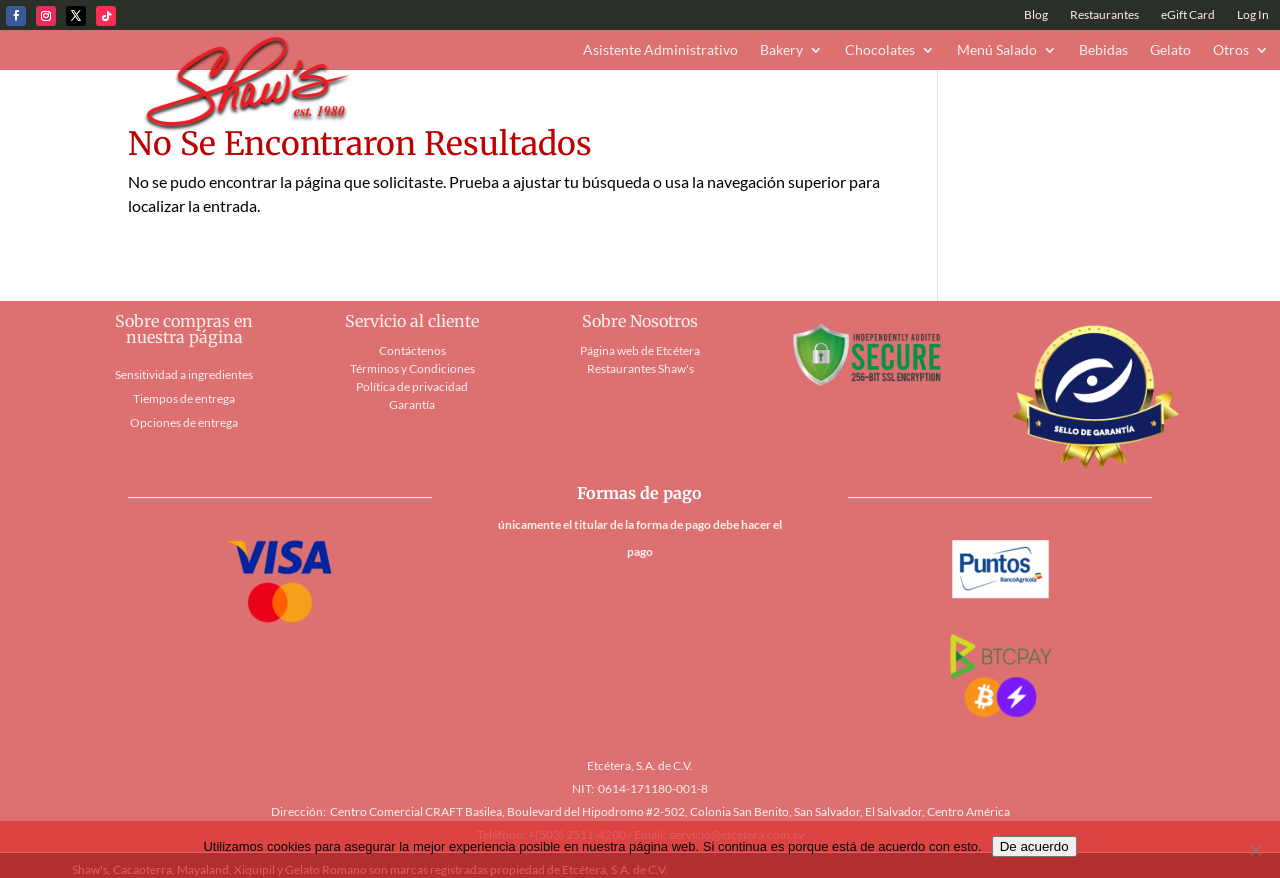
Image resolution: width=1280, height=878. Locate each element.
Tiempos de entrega (184, 398)
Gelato (1170, 50)
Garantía (412, 404)
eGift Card (1188, 15)
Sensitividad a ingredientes (184, 374)
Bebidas (1103, 50)
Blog (1036, 15)
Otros (1231, 50)
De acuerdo (1034, 846)
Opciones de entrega (184, 422)
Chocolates (880, 50)
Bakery (781, 50)
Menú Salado (997, 50)
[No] (1255, 850)
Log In (1253, 15)
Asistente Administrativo (660, 50)
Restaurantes (1104, 15)
